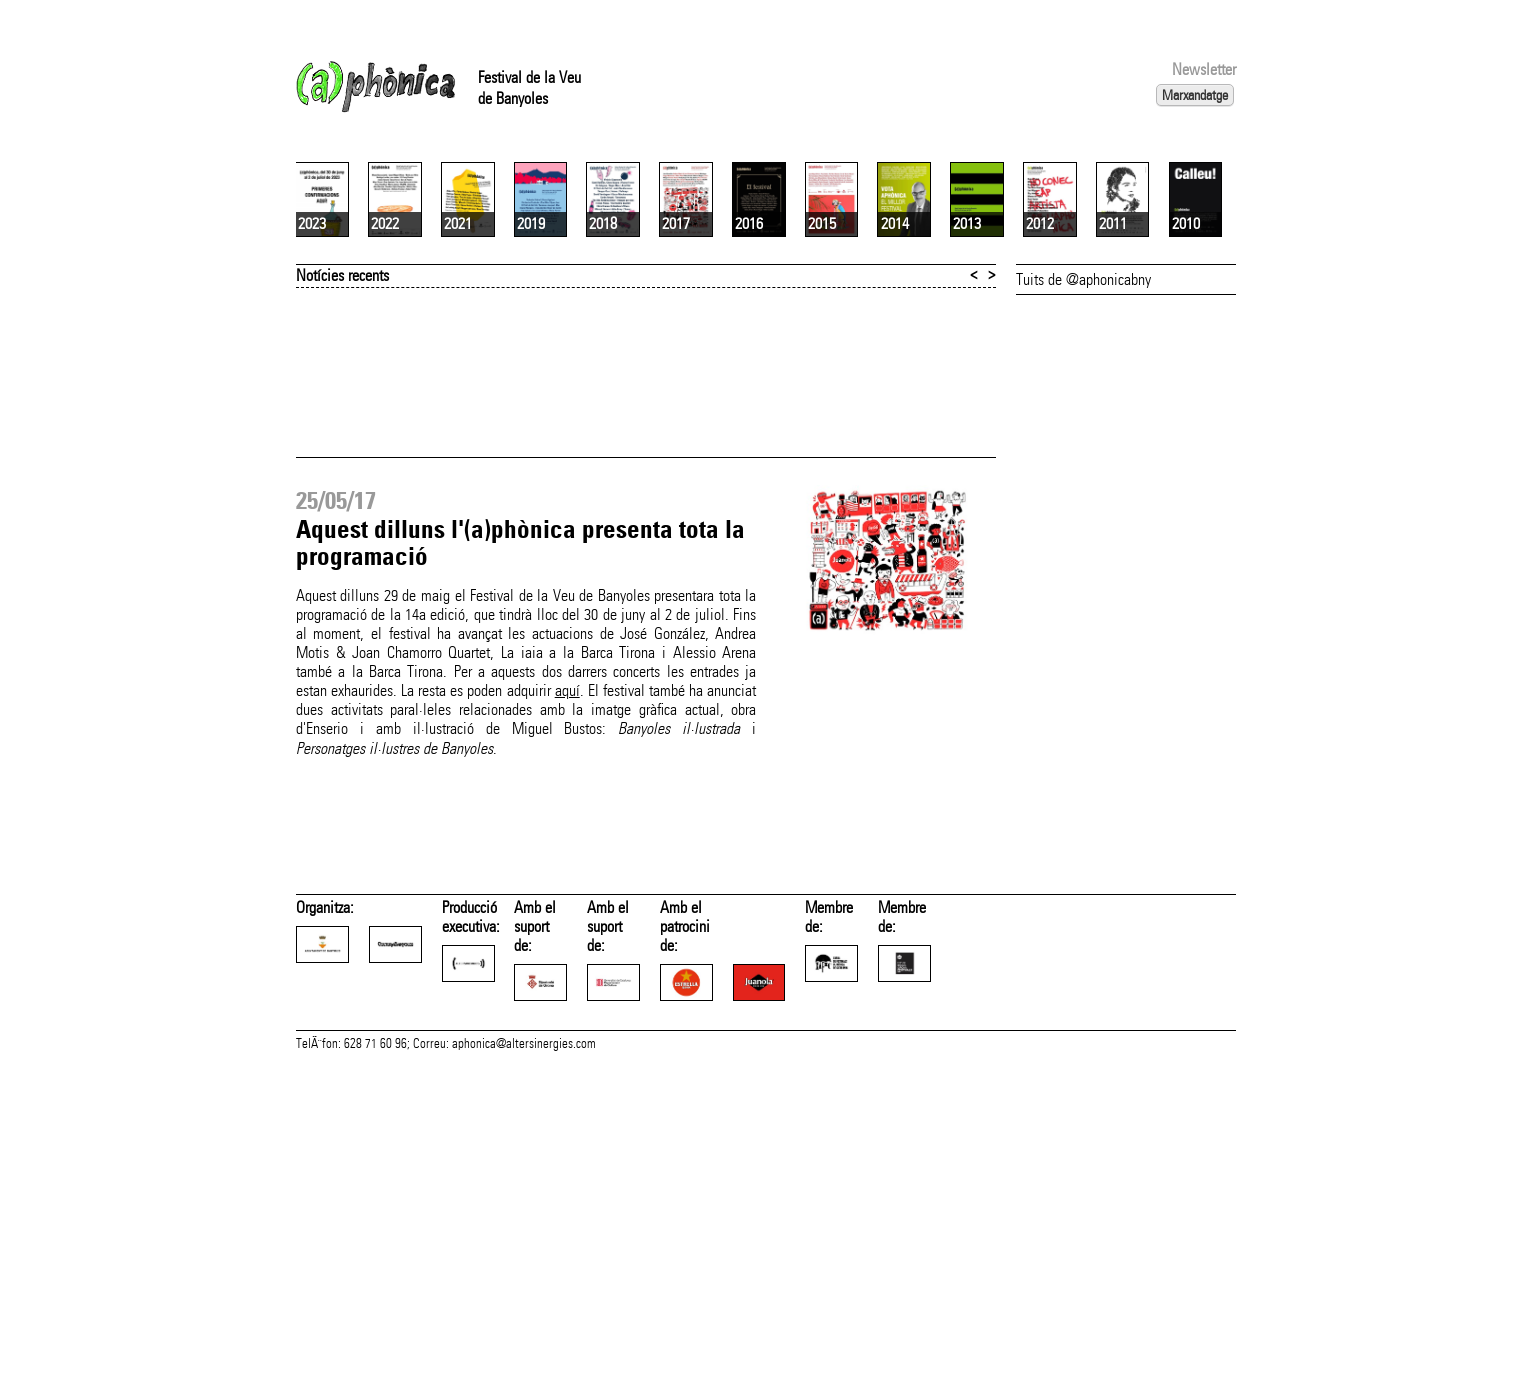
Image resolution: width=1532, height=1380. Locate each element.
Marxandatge (1195, 95)
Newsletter (1204, 69)
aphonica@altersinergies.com (524, 1358)
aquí (567, 927)
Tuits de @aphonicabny (1083, 516)
